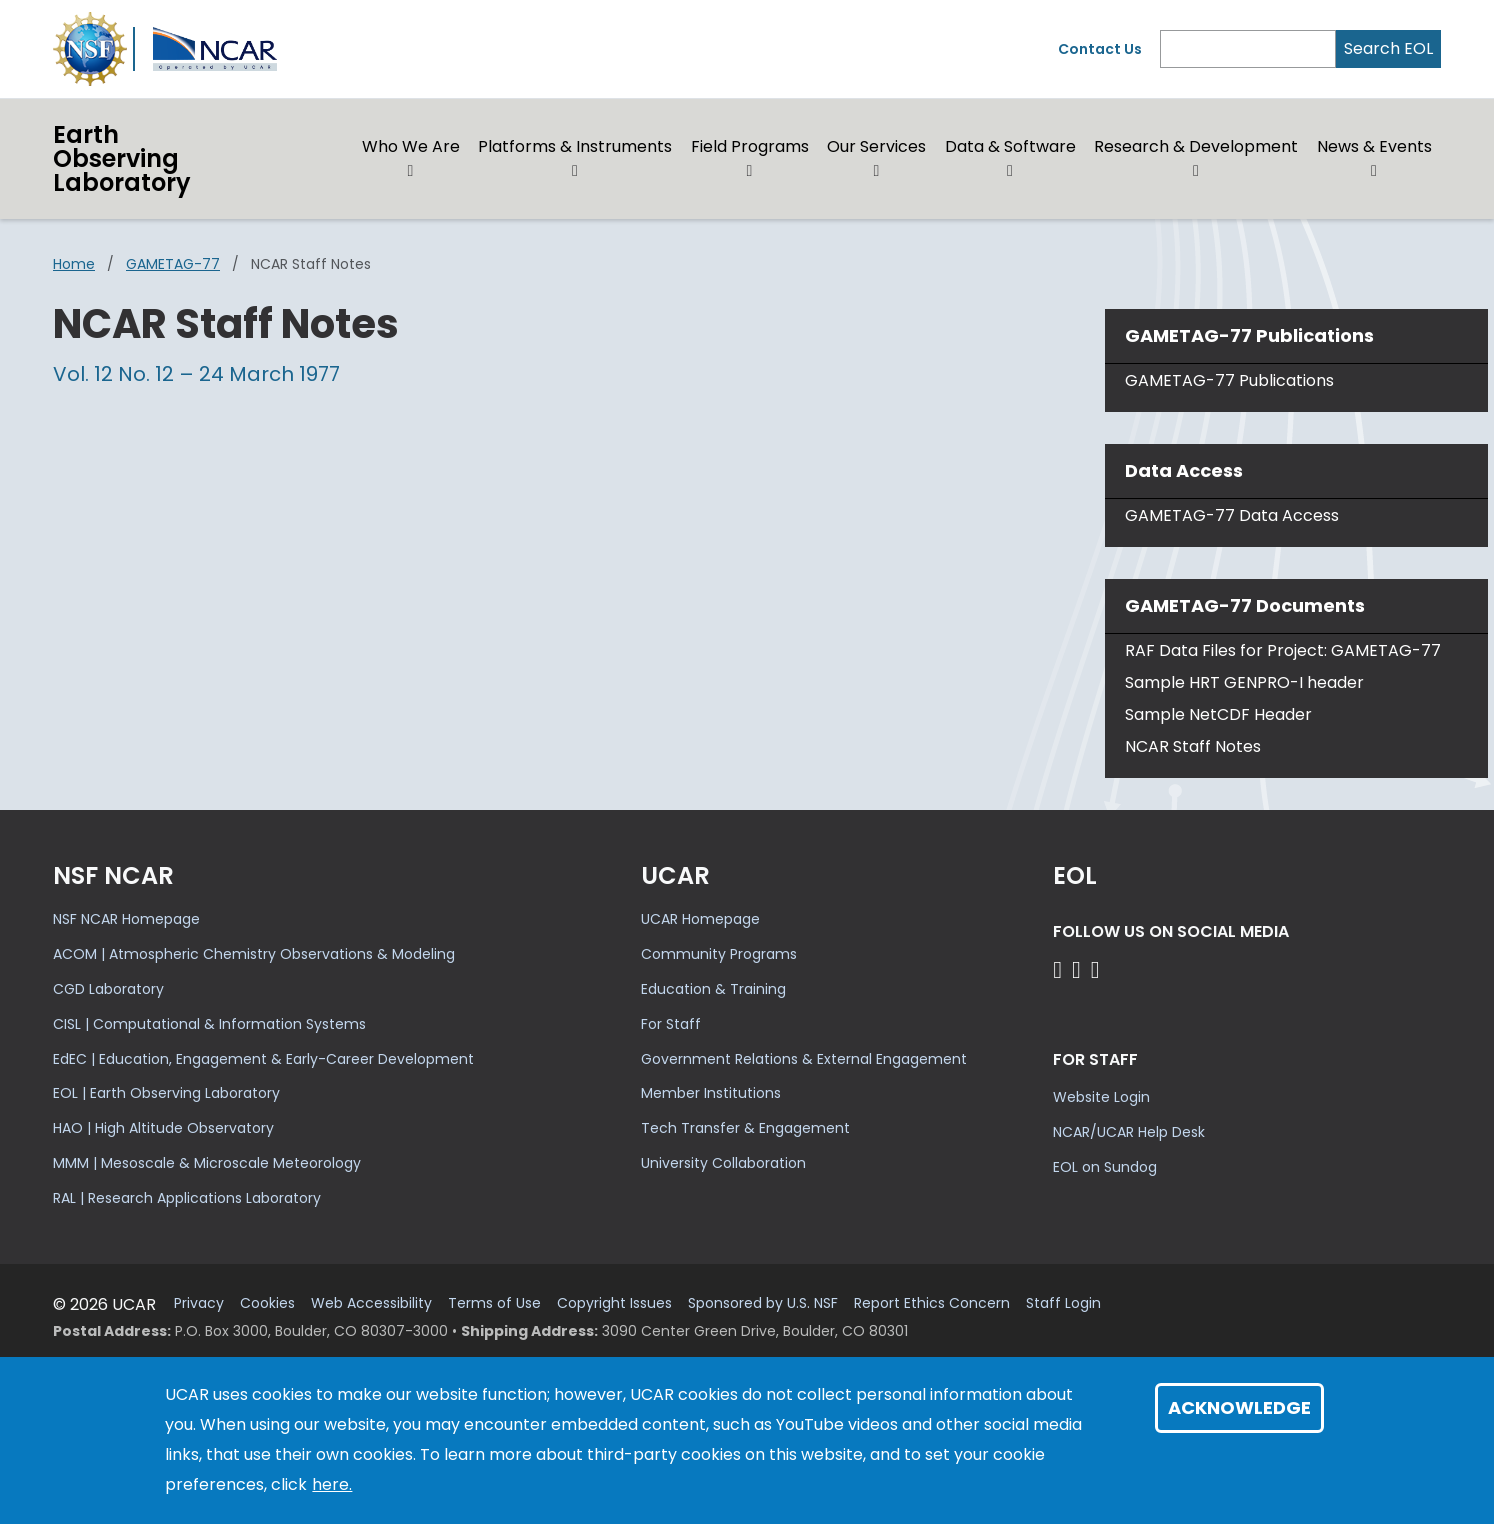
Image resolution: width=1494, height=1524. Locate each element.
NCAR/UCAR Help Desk (1129, 1132)
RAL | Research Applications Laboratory (187, 1198)
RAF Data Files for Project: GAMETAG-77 (1283, 650)
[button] (411, 171)
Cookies (267, 1303)
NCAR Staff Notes (1193, 746)
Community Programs (719, 954)
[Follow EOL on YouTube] (1079, 969)
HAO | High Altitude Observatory (163, 1128)
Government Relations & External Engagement (804, 1059)
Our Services (876, 146)
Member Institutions (711, 1093)
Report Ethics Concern (932, 1303)
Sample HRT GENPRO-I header (1244, 682)
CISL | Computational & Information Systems (209, 1024)
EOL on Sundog (1105, 1167)
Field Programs (750, 146)
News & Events (1374, 146)
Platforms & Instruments (575, 146)
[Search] (1248, 49)
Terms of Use (494, 1303)
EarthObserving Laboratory (122, 158)
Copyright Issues (614, 1303)
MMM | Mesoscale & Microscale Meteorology (207, 1163)
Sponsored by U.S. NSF (763, 1303)
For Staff (671, 1024)
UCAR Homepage (700, 919)
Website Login (1101, 1097)
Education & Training (713, 989)
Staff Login (1063, 1303)
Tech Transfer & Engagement (745, 1128)
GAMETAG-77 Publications (1229, 380)
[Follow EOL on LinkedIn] (1095, 969)
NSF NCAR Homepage (126, 919)
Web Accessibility (371, 1303)
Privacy (199, 1303)
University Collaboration (723, 1163)
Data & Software (1010, 146)
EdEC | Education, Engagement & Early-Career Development (263, 1059)
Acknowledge (1239, 1407)
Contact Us (1100, 49)
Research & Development (1196, 146)
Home (74, 264)
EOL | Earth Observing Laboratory (166, 1093)
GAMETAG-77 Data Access (1232, 515)
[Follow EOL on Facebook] (1060, 969)
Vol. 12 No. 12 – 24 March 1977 (196, 374)
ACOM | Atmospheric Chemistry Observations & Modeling (254, 954)
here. (332, 1484)
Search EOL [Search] (1388, 48)
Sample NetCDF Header (1218, 714)
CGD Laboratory (108, 989)
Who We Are (411, 146)
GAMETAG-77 (173, 264)
